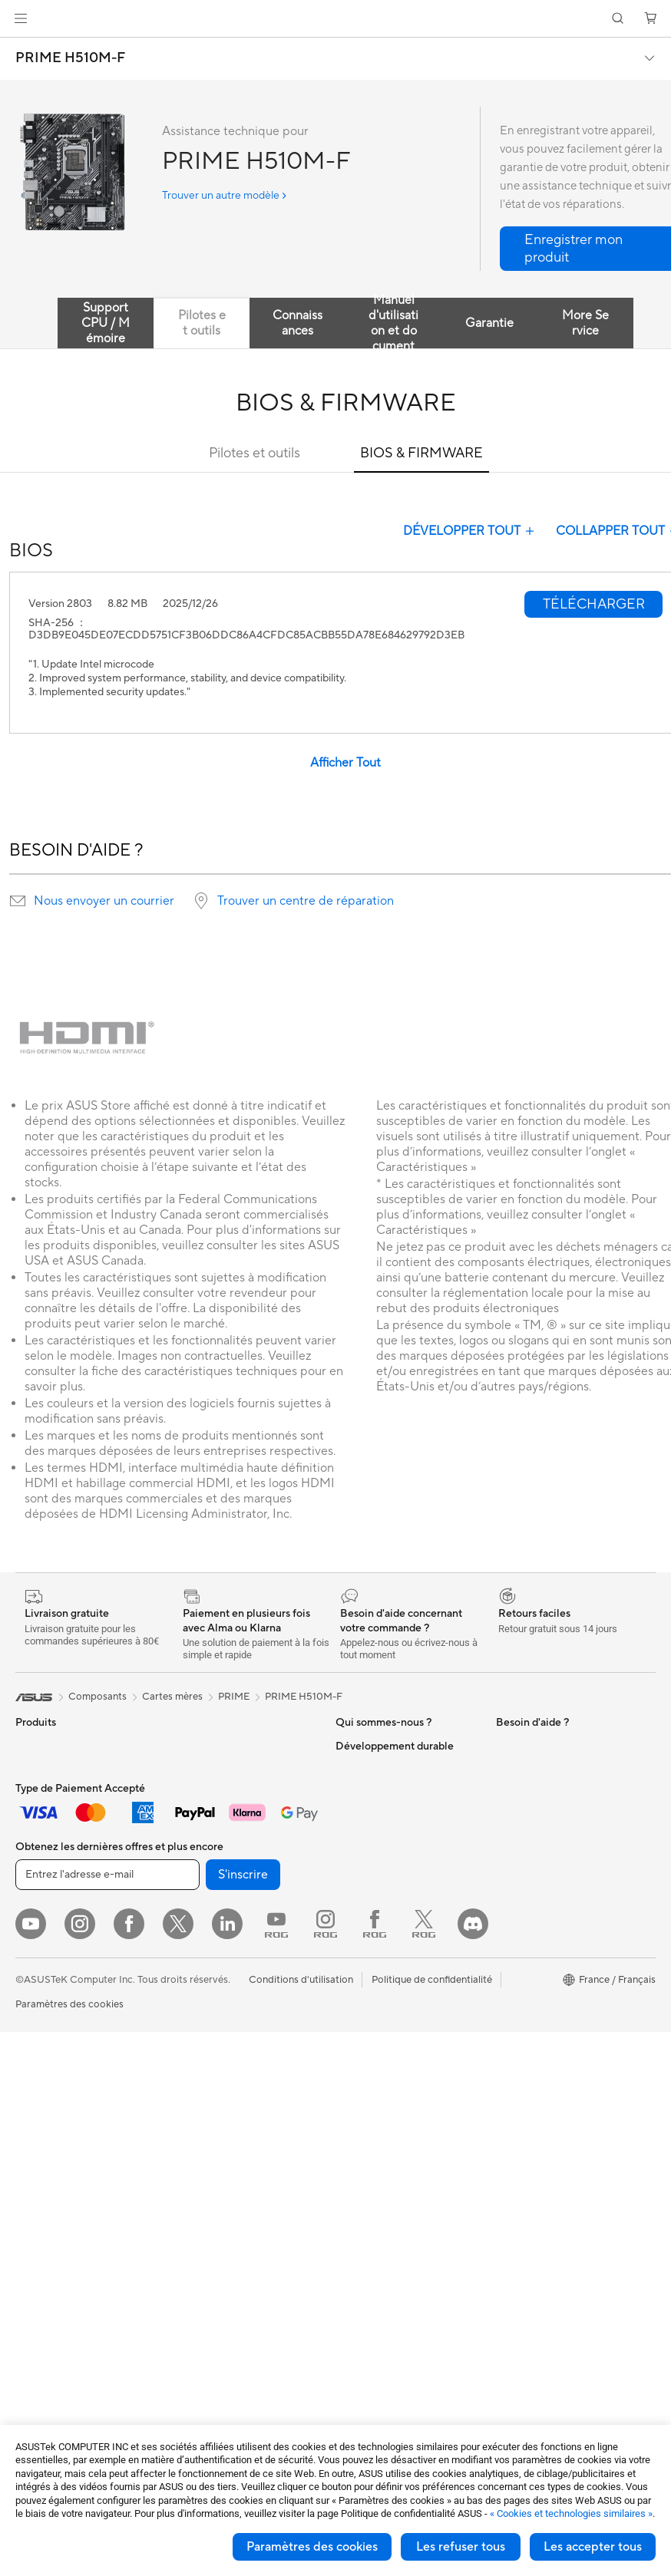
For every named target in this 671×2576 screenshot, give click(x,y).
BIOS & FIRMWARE (421, 453)
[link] (336, 19)
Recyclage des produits (549, 1884)
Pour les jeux (43, 1954)
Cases (29, 2209)
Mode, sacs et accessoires (232, 2163)
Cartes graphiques (57, 2255)
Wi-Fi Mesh (199, 1920)
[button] (21, 18)
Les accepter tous (593, 2547)
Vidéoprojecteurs (54, 2024)
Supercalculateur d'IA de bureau (228, 1995)
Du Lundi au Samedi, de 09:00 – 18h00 (403, 2029)
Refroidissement (52, 2232)
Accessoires (42, 1792)
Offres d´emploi (370, 1838)
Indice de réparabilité (544, 1907)
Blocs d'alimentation (61, 2278)
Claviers (191, 2071)
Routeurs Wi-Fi (207, 1897)
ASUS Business (370, 1769)
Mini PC (33, 2116)
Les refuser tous (460, 2547)
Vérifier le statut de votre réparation (392, 2110)
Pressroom (360, 1953)
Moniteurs (38, 2001)
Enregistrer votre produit (392, 2081)
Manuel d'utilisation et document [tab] (393, 323)
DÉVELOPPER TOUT (470, 531)
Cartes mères (45, 2186)
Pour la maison (48, 1862)
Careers (354, 1861)
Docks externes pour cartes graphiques (235, 1752)
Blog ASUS (361, 1792)
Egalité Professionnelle (387, 1884)
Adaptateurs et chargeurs (231, 2209)
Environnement (530, 1954)
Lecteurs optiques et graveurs (240, 1804)
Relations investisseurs (387, 1930)
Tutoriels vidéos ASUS (385, 2139)
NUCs (29, 2093)
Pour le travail (46, 1885)
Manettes (194, 2301)
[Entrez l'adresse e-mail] (107, 2418)
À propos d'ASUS (375, 1746)
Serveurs (193, 2024)
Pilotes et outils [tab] (202, 323)
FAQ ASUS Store (374, 2058)
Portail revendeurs (377, 1907)
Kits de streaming (212, 2140)
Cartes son (197, 1781)
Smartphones (46, 1769)
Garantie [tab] (489, 323)
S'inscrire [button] (243, 2418)
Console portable (54, 1815)
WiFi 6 (187, 1874)
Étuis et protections (217, 2186)
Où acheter (361, 1815)
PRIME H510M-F (70, 58)
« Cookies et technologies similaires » (571, 2513)
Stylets (188, 2278)
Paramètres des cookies (312, 2547)
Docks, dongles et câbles (229, 2232)
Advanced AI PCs (535, 1769)
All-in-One (38, 2047)
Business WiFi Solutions (226, 1943)
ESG (506, 1931)
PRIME (234, 1696)
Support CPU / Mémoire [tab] (105, 323)
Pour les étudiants (55, 1931)
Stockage (195, 1827)
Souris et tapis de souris (226, 2094)
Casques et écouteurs (222, 2117)
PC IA (509, 1746)
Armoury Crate (530, 1838)
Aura (506, 1815)
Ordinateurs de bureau (66, 2070)
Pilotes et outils (254, 453)
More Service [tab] (585, 323)
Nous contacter (371, 2000)
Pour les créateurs (56, 1908)
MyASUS (516, 1792)
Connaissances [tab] (297, 323)
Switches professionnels (227, 1966)
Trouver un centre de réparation (305, 901)
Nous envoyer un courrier (104, 901)
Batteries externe (212, 2255)
